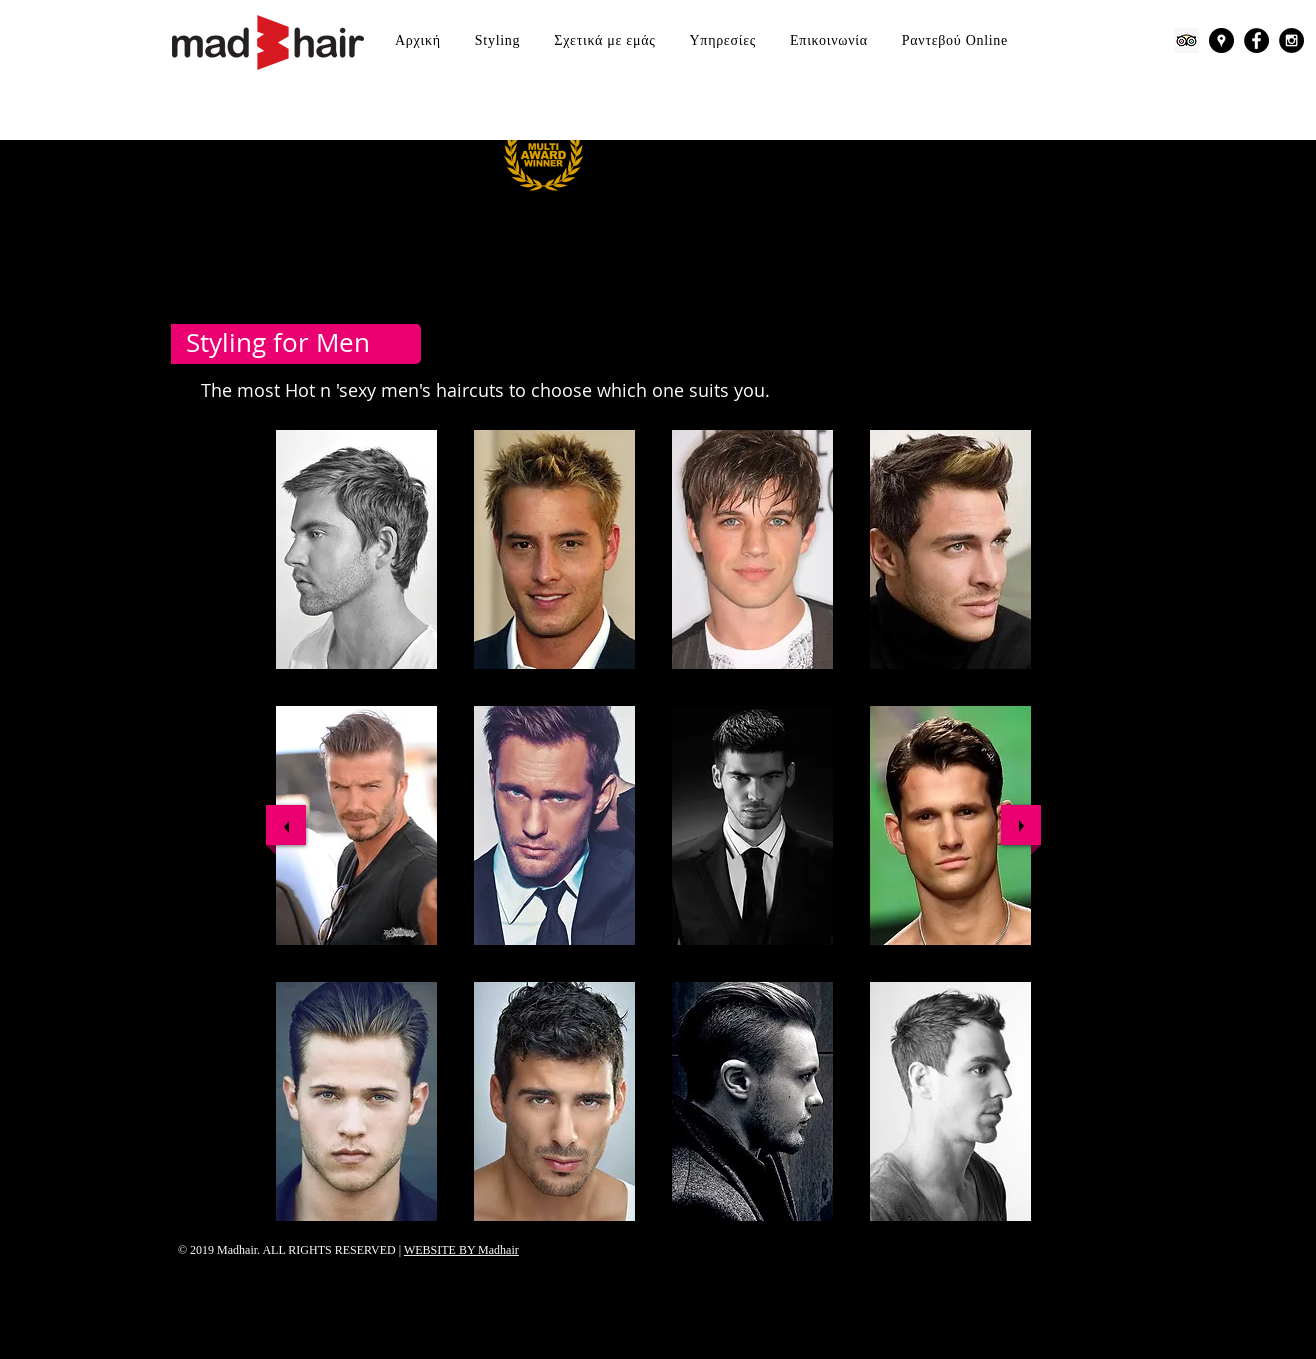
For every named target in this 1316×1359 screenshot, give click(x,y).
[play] (1000, 1235)
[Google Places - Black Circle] (1221, 40)
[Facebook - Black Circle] (1256, 40)
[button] (356, 549)
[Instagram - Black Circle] (1291, 40)
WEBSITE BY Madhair (461, 1250)
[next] (1021, 825)
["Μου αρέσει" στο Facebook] (1019, 1267)
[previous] (286, 825)
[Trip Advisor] (1186, 40)
